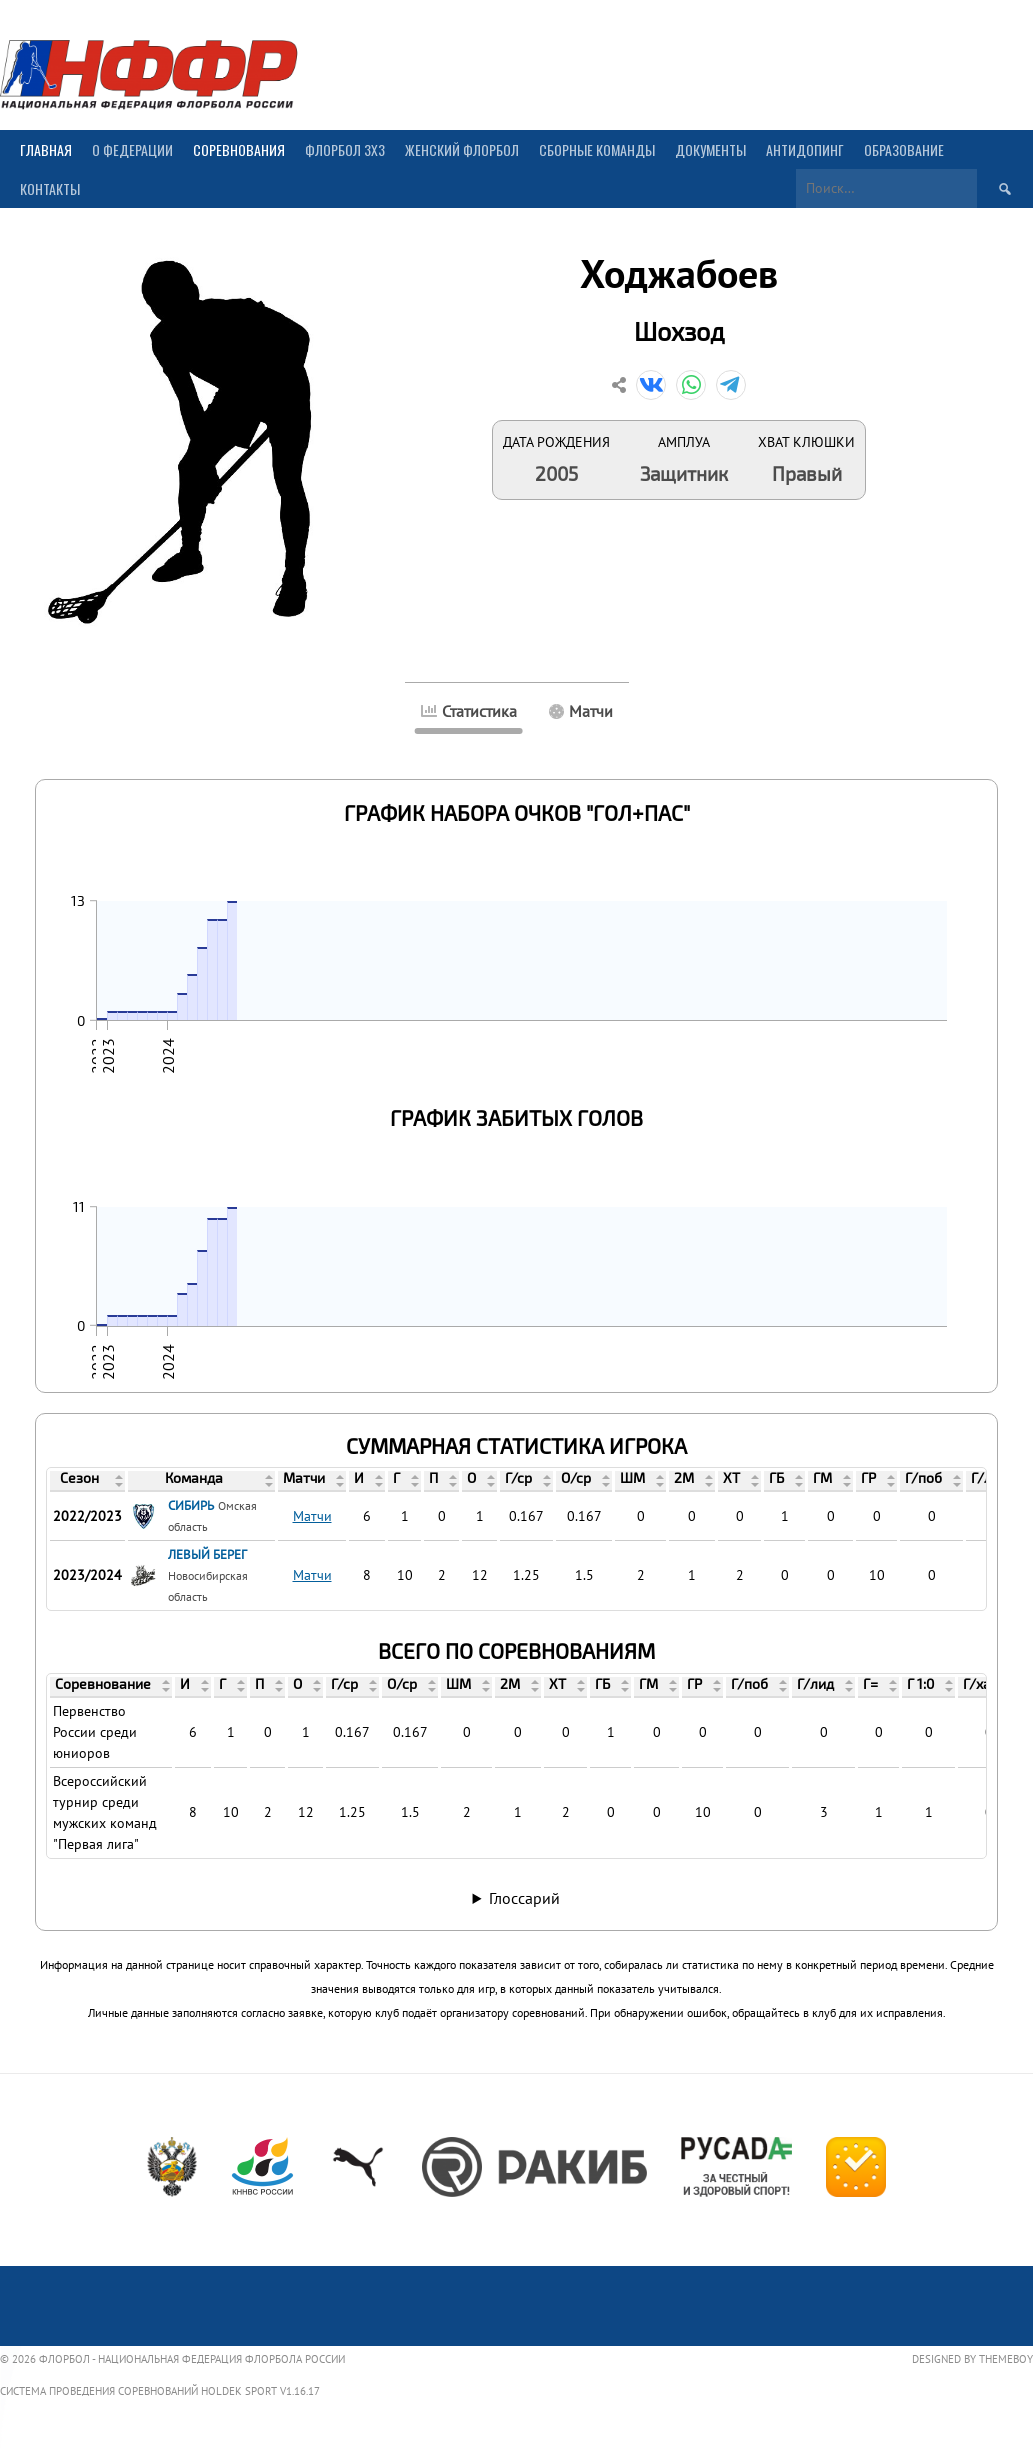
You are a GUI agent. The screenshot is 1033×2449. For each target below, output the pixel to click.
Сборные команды (597, 149)
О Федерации (132, 149)
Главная (46, 149)
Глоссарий (524, 1898)
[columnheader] (88, 1481)
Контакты (50, 188)
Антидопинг (805, 149)
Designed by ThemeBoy (972, 2359)
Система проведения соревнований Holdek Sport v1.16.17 (160, 2391)
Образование (904, 149)
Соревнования (239, 149)
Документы (710, 149)
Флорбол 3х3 (345, 149)
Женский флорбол (462, 149)
